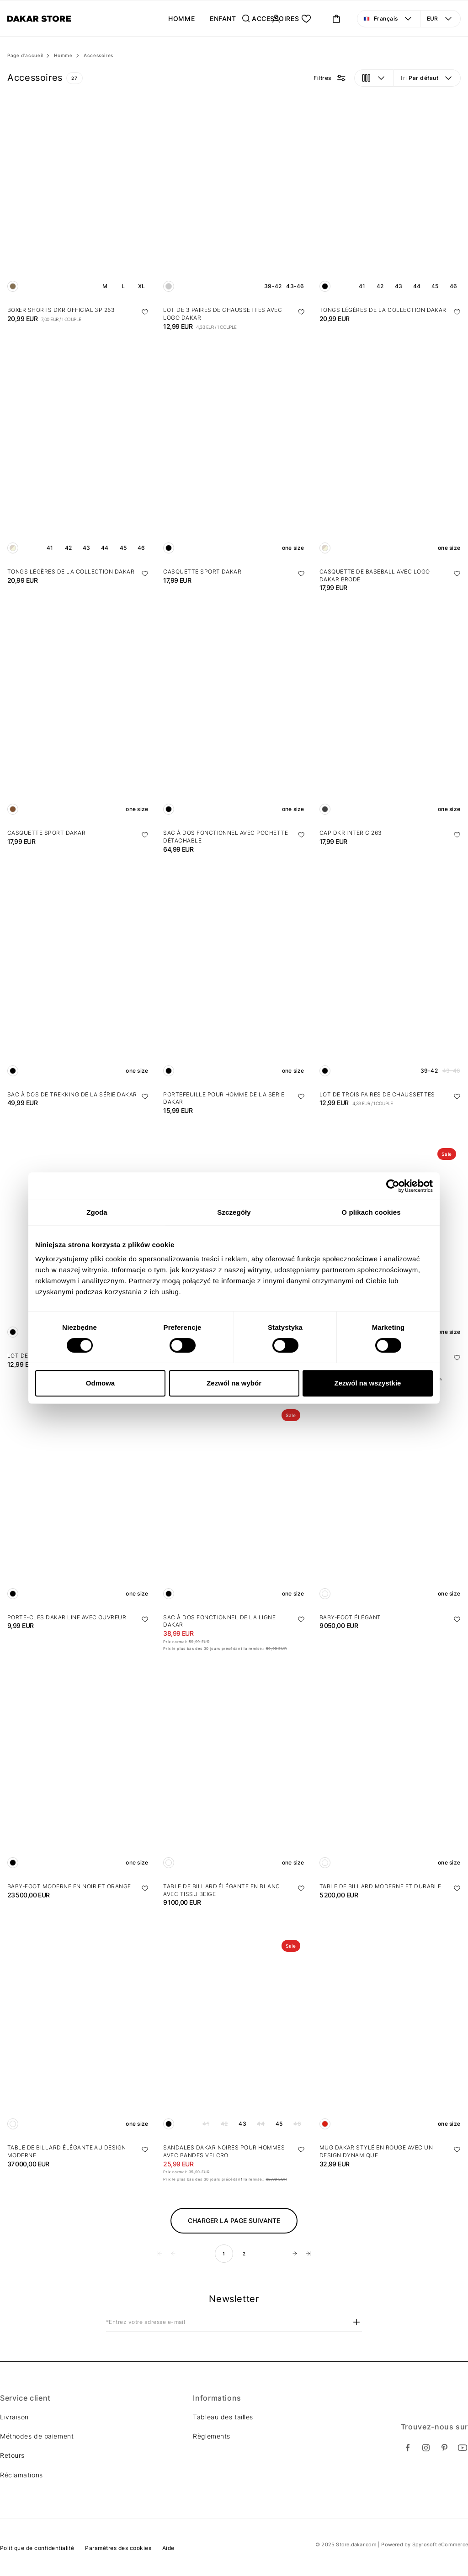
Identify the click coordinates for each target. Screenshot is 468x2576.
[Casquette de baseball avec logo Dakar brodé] (390, 458)
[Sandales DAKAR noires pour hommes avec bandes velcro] (233, 2034)
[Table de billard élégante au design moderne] (78, 2034)
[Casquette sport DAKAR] (233, 458)
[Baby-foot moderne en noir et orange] (78, 1772)
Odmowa (100, 1383)
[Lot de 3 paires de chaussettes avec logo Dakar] (233, 196)
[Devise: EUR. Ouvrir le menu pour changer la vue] (440, 18)
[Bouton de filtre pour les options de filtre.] (330, 78)
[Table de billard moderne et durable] (390, 1772)
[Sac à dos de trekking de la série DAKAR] (78, 981)
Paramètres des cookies (118, 2547)
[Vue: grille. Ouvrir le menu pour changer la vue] (374, 78)
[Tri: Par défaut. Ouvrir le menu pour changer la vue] (427, 78)
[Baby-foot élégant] (390, 1503)
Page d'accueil (25, 55)
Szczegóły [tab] (233, 1212)
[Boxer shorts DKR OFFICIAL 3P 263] (78, 196)
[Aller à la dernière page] (308, 2253)
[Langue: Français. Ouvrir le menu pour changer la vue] (388, 18)
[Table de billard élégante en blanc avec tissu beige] (233, 1772)
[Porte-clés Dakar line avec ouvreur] (78, 1503)
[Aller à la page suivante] (295, 2253)
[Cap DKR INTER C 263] (390, 719)
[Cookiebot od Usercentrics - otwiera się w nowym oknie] (393, 1186)
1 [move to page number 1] (224, 2253)
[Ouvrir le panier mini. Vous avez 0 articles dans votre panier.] (336, 19)
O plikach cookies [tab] (370, 1212)
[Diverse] (39, 19)
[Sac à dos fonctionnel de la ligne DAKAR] (233, 1503)
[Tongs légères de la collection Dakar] (390, 196)
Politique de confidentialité (37, 2547)
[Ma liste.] (306, 18)
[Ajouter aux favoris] (145, 312)
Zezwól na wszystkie (368, 1383)
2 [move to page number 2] (244, 2253)
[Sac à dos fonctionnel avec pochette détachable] (233, 719)
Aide (168, 2547)
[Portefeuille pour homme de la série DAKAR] (233, 981)
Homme (63, 55)
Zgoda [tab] (96, 1212)
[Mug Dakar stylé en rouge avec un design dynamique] (390, 2034)
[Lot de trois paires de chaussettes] (390, 981)
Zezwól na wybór (234, 1383)
